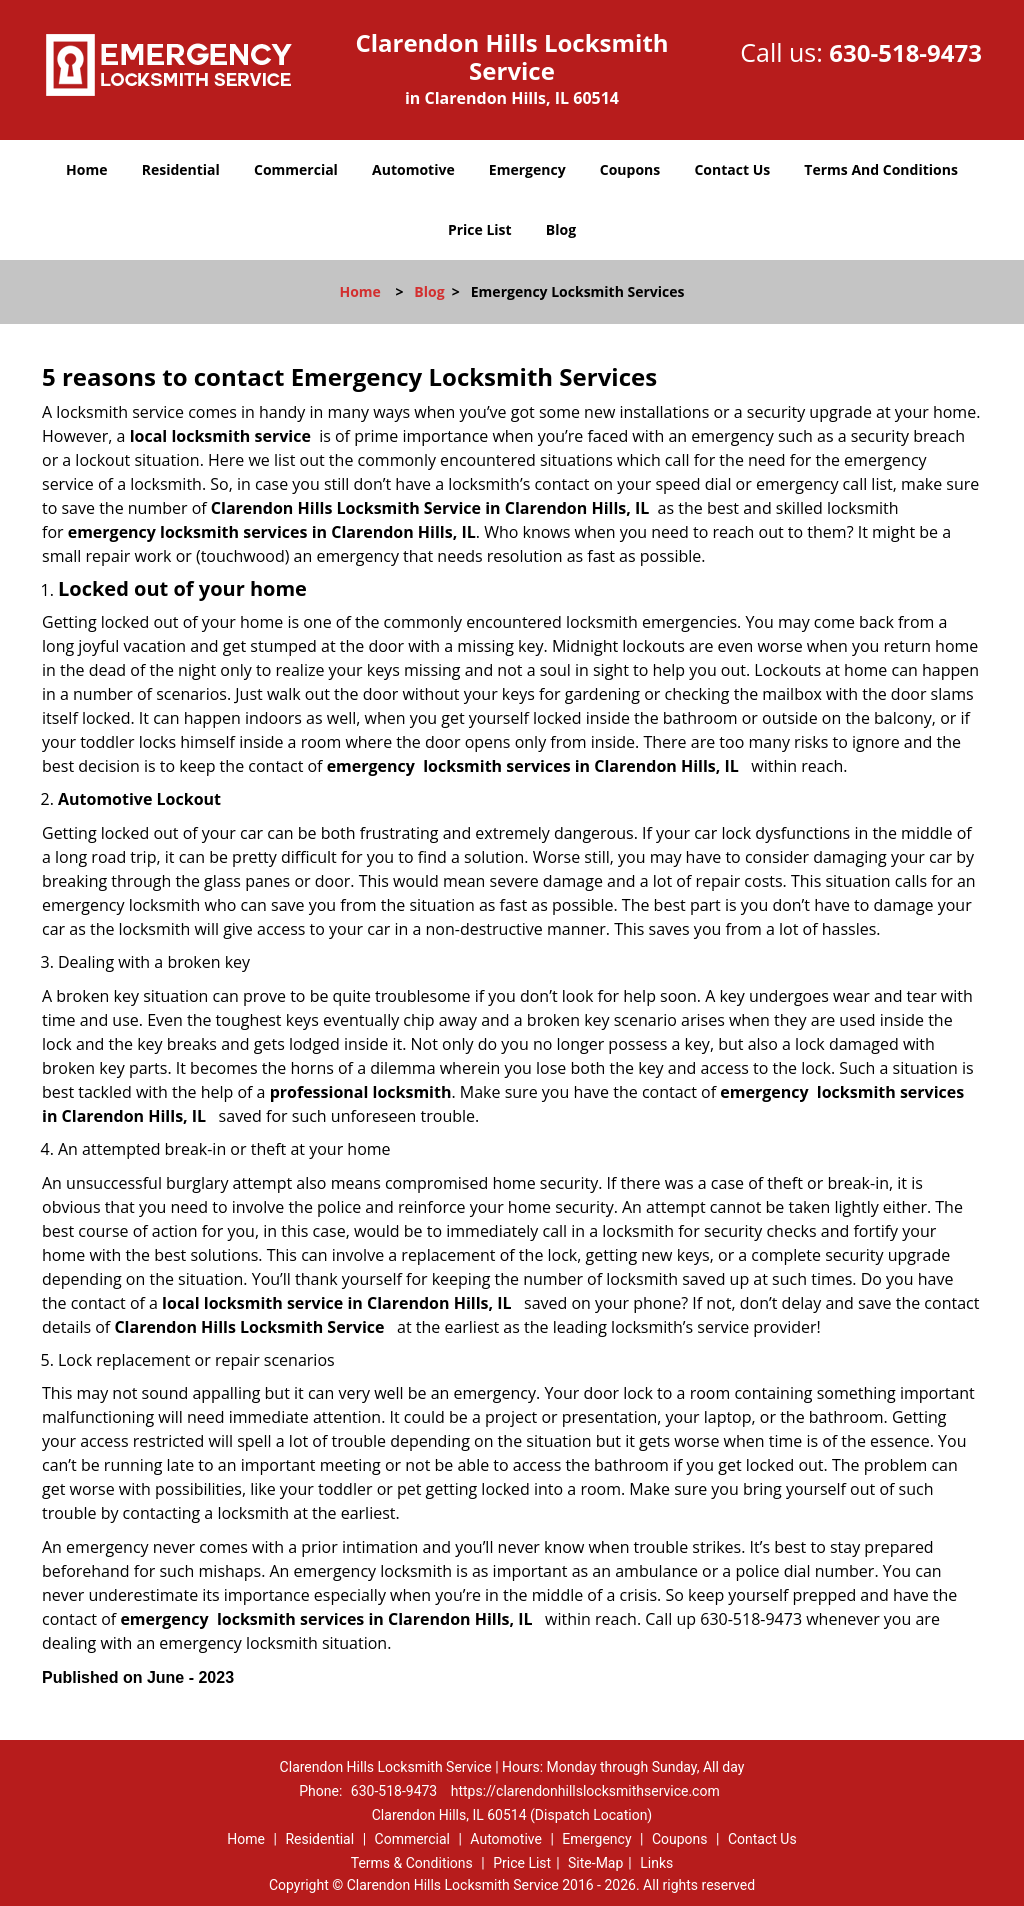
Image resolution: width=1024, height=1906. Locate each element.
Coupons (630, 169)
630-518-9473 (905, 52)
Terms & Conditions (412, 1863)
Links (656, 1863)
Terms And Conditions (881, 169)
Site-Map (595, 1863)
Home (86, 169)
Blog (561, 229)
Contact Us (732, 169)
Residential (181, 169)
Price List (480, 229)
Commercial (296, 169)
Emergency (527, 169)
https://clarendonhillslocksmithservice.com (585, 1791)
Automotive (413, 169)
